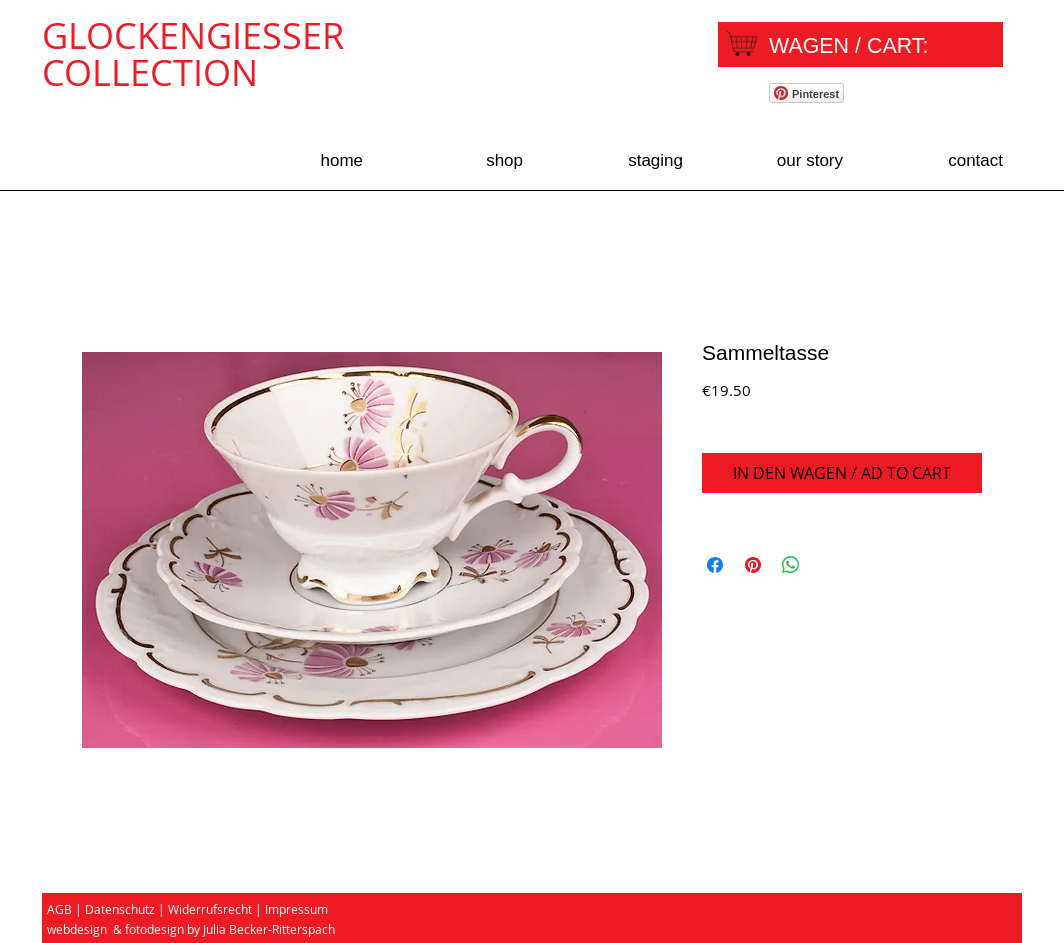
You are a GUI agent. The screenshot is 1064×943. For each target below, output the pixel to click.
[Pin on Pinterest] (753, 565)
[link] (865, 45)
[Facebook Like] (937, 96)
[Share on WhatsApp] (791, 565)
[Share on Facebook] (715, 565)
